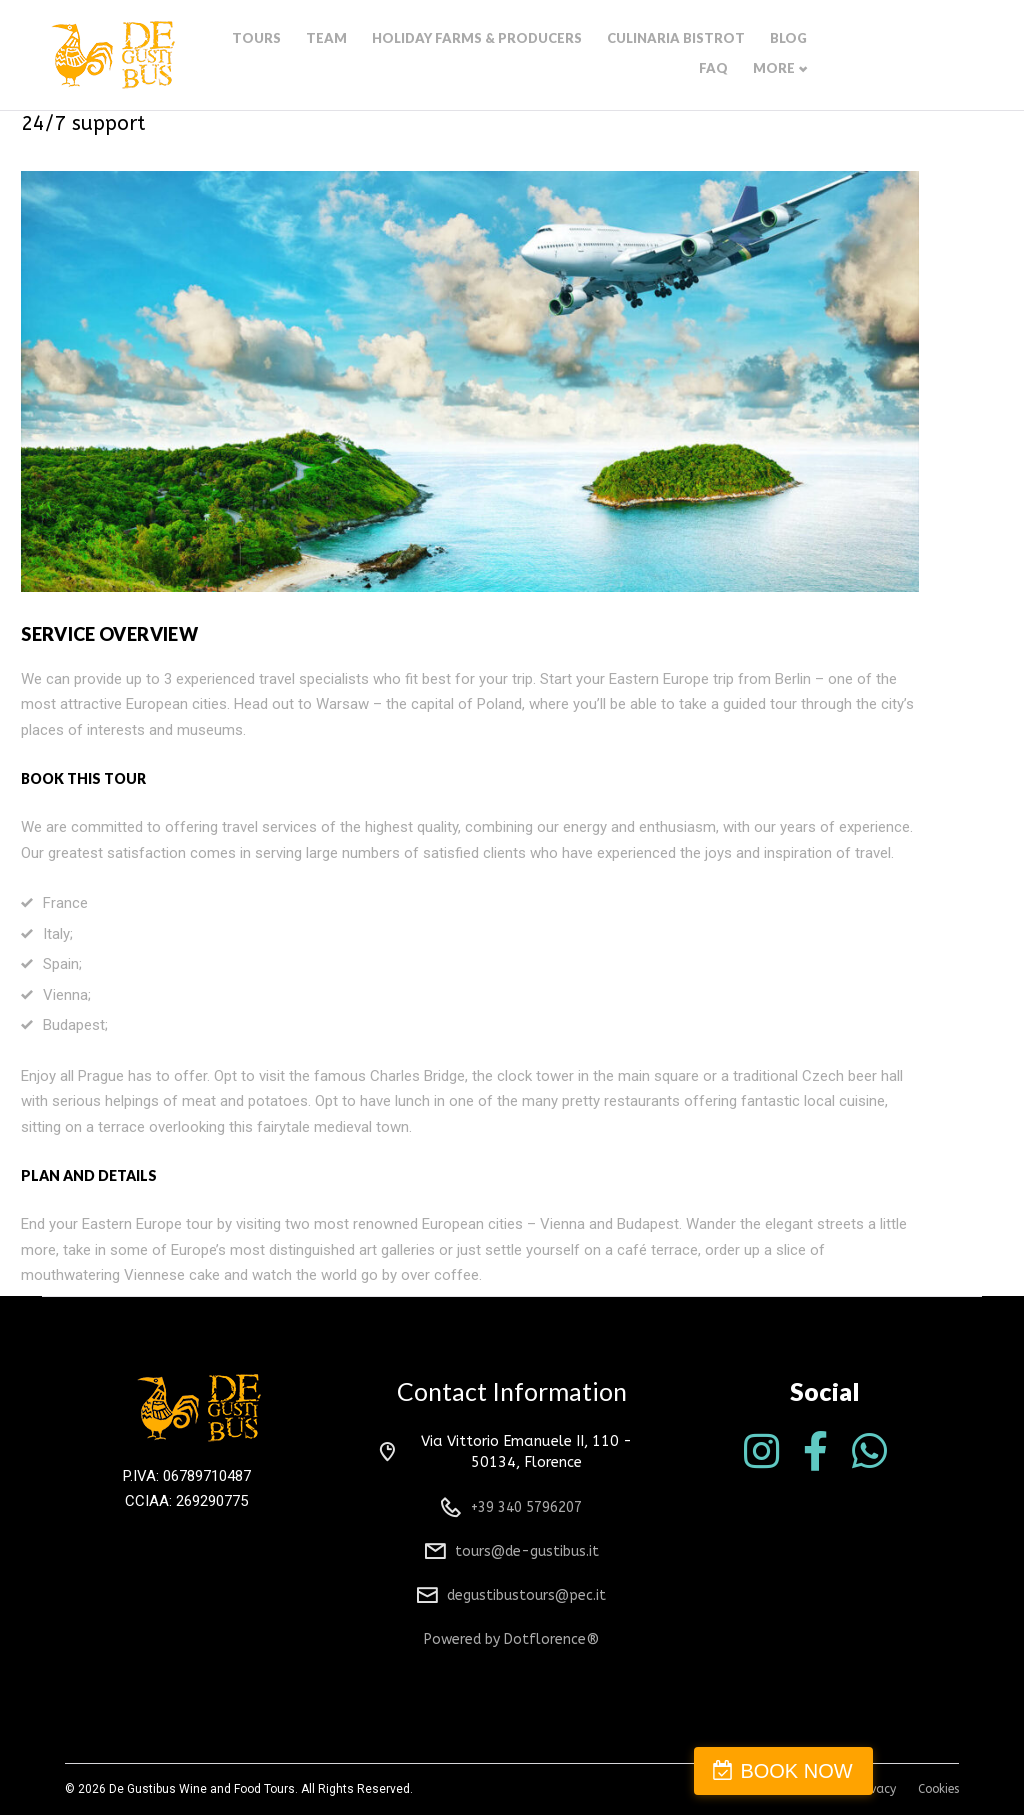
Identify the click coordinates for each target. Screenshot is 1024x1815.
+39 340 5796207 (526, 1507)
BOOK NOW (928, 1771)
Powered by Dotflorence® (511, 1639)
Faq (867, 56)
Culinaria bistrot (705, 56)
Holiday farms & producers (520, 56)
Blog (811, 56)
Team (381, 56)
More (924, 56)
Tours (315, 56)
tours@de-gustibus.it (527, 1551)
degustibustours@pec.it (526, 1595)
